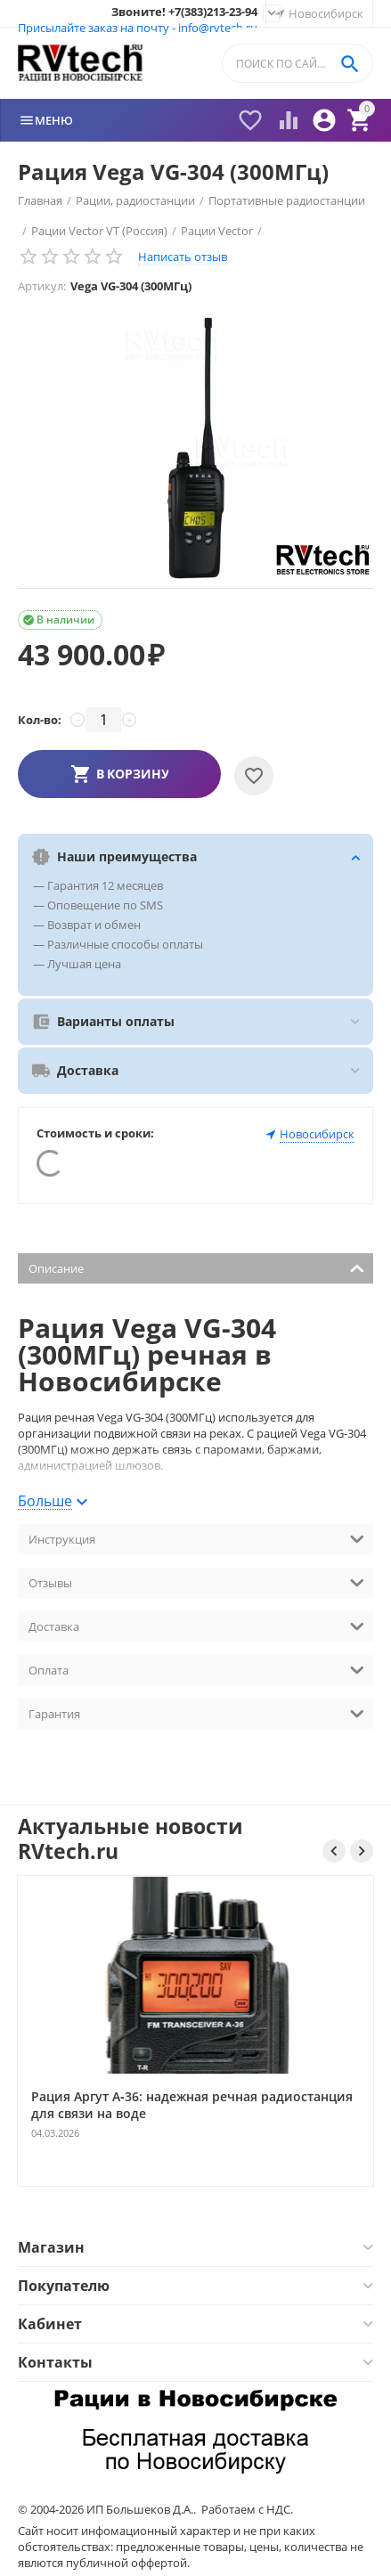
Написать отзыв (182, 257)
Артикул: (42, 286)
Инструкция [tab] (196, 1537)
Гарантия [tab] (196, 1712)
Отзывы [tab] (196, 1581)
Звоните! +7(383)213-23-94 (184, 12)
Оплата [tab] (196, 1668)
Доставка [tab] (196, 1625)
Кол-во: (39, 720)
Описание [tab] (196, 1267)
